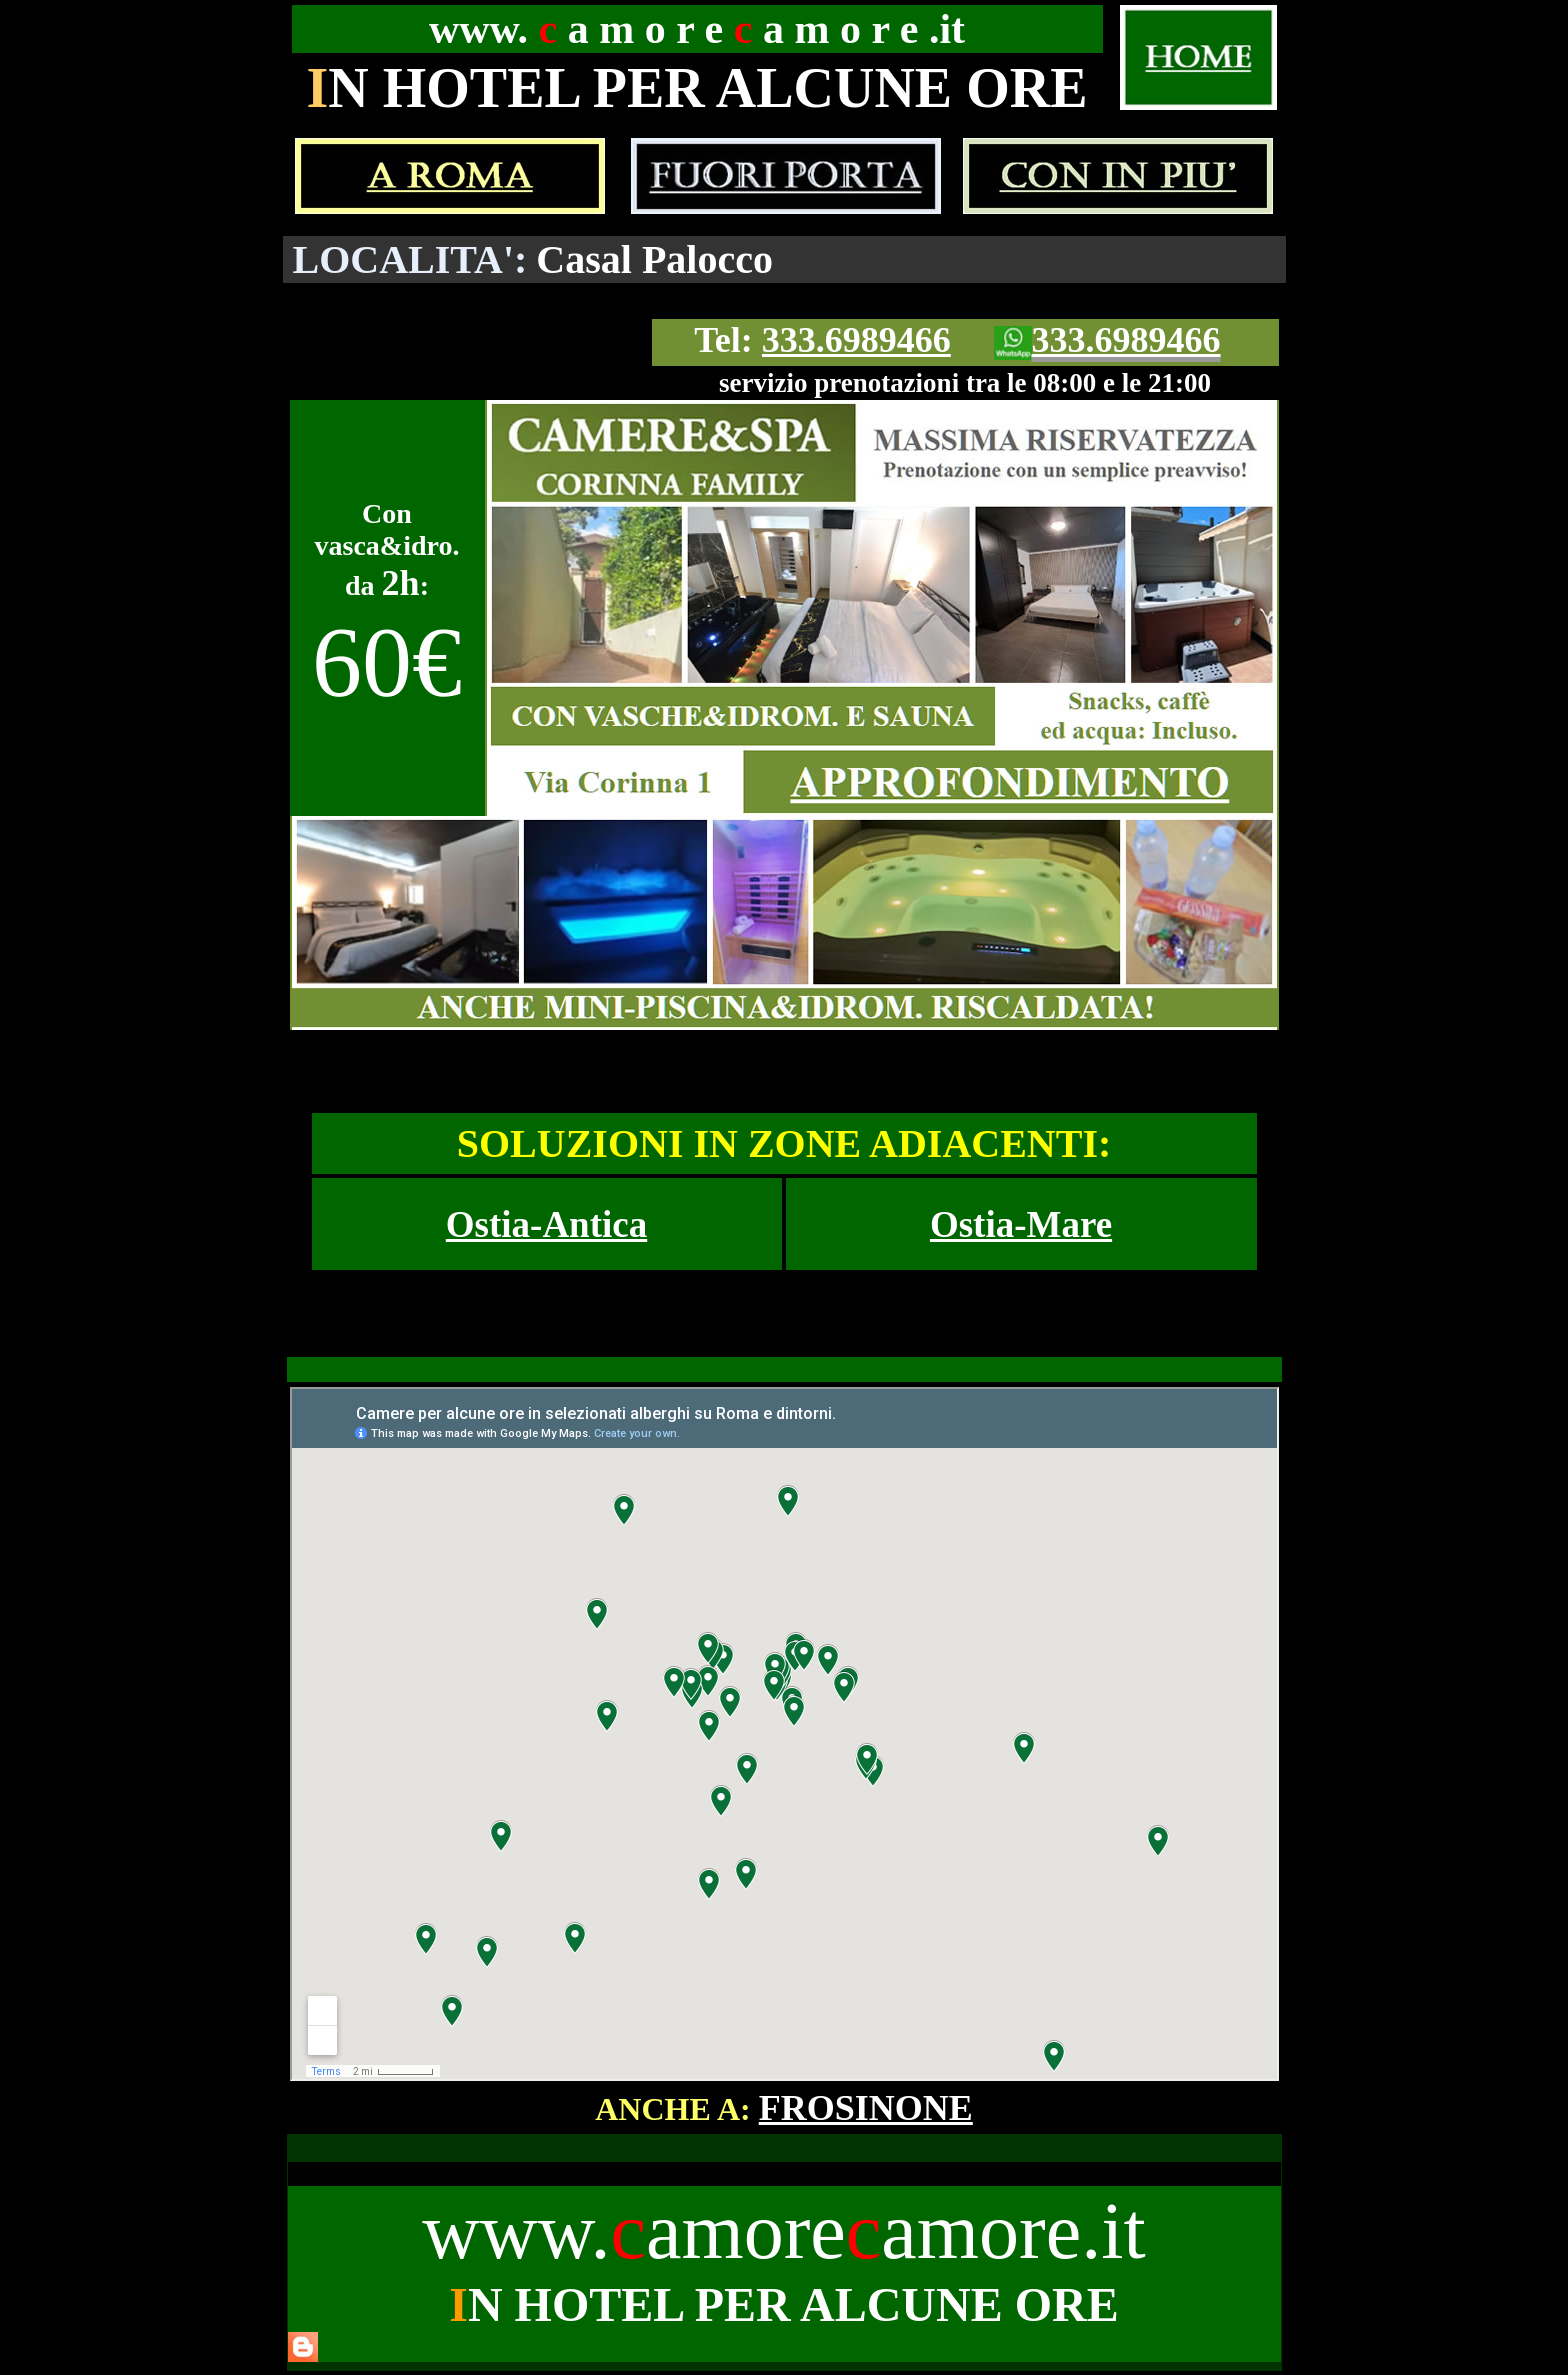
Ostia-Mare (1021, 1224)
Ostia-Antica (546, 1224)
